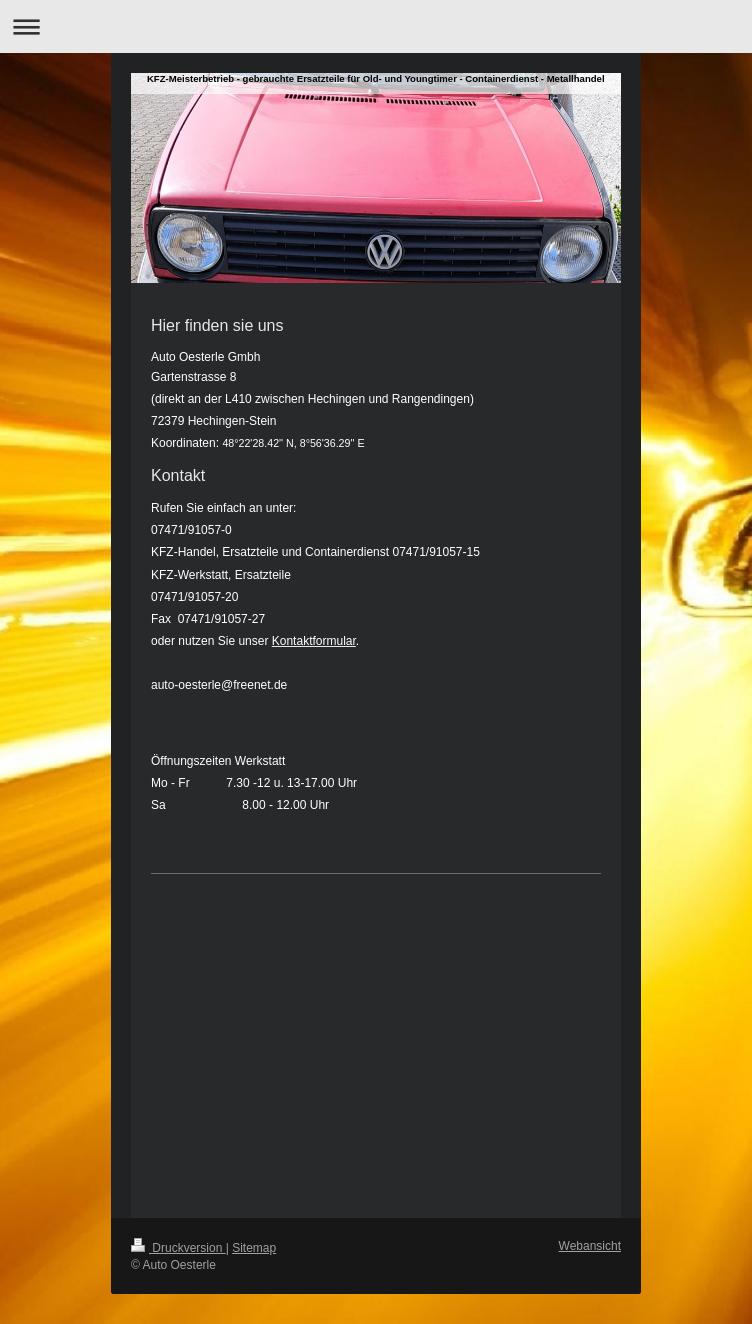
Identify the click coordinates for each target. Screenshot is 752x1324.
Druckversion (178, 1248)
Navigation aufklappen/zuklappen (376, 26)
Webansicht (590, 1246)
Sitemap (254, 1248)
